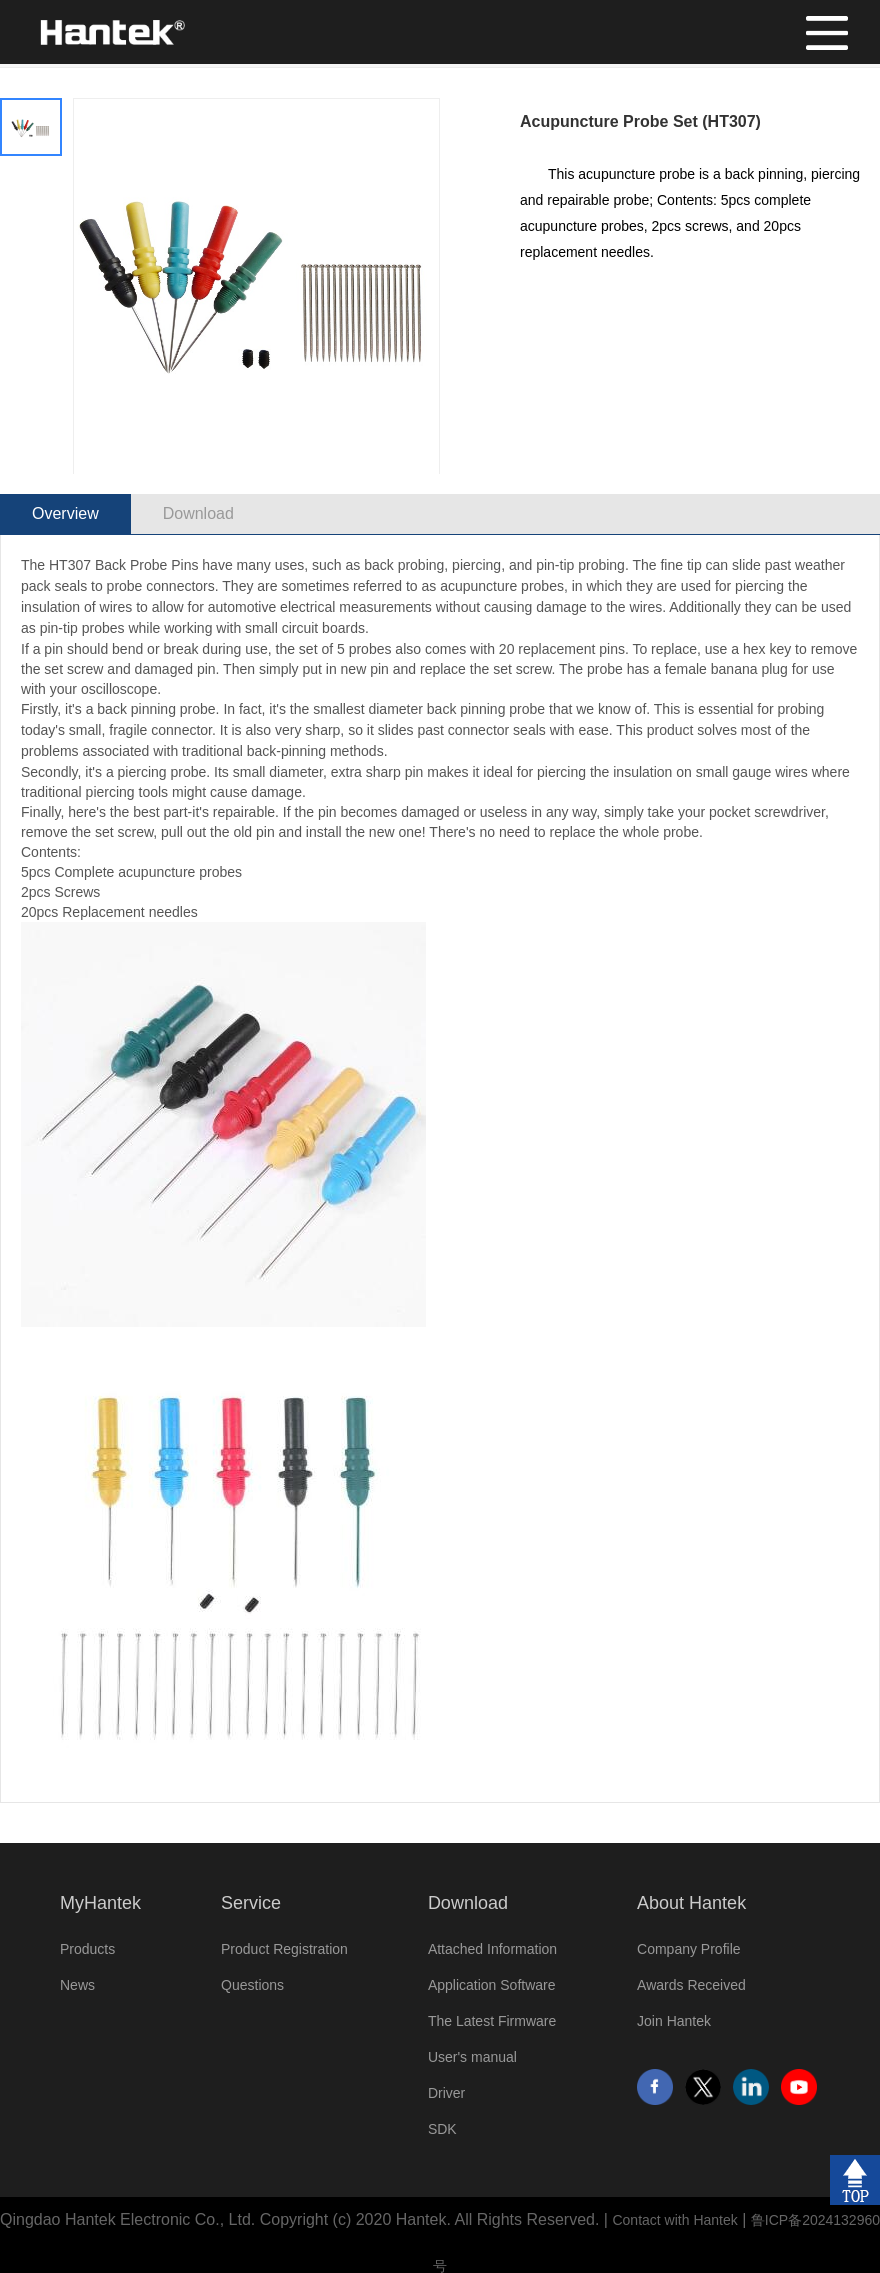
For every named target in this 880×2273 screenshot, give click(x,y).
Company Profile (689, 1949)
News (77, 1985)
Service (251, 1903)
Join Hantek (674, 2021)
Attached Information (492, 1949)
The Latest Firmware (492, 2021)
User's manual (472, 2057)
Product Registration (284, 1949)
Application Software (492, 1985)
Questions (252, 1985)
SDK (442, 2129)
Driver (446, 2093)
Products (87, 1949)
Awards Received (691, 1985)
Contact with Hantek (674, 2220)
